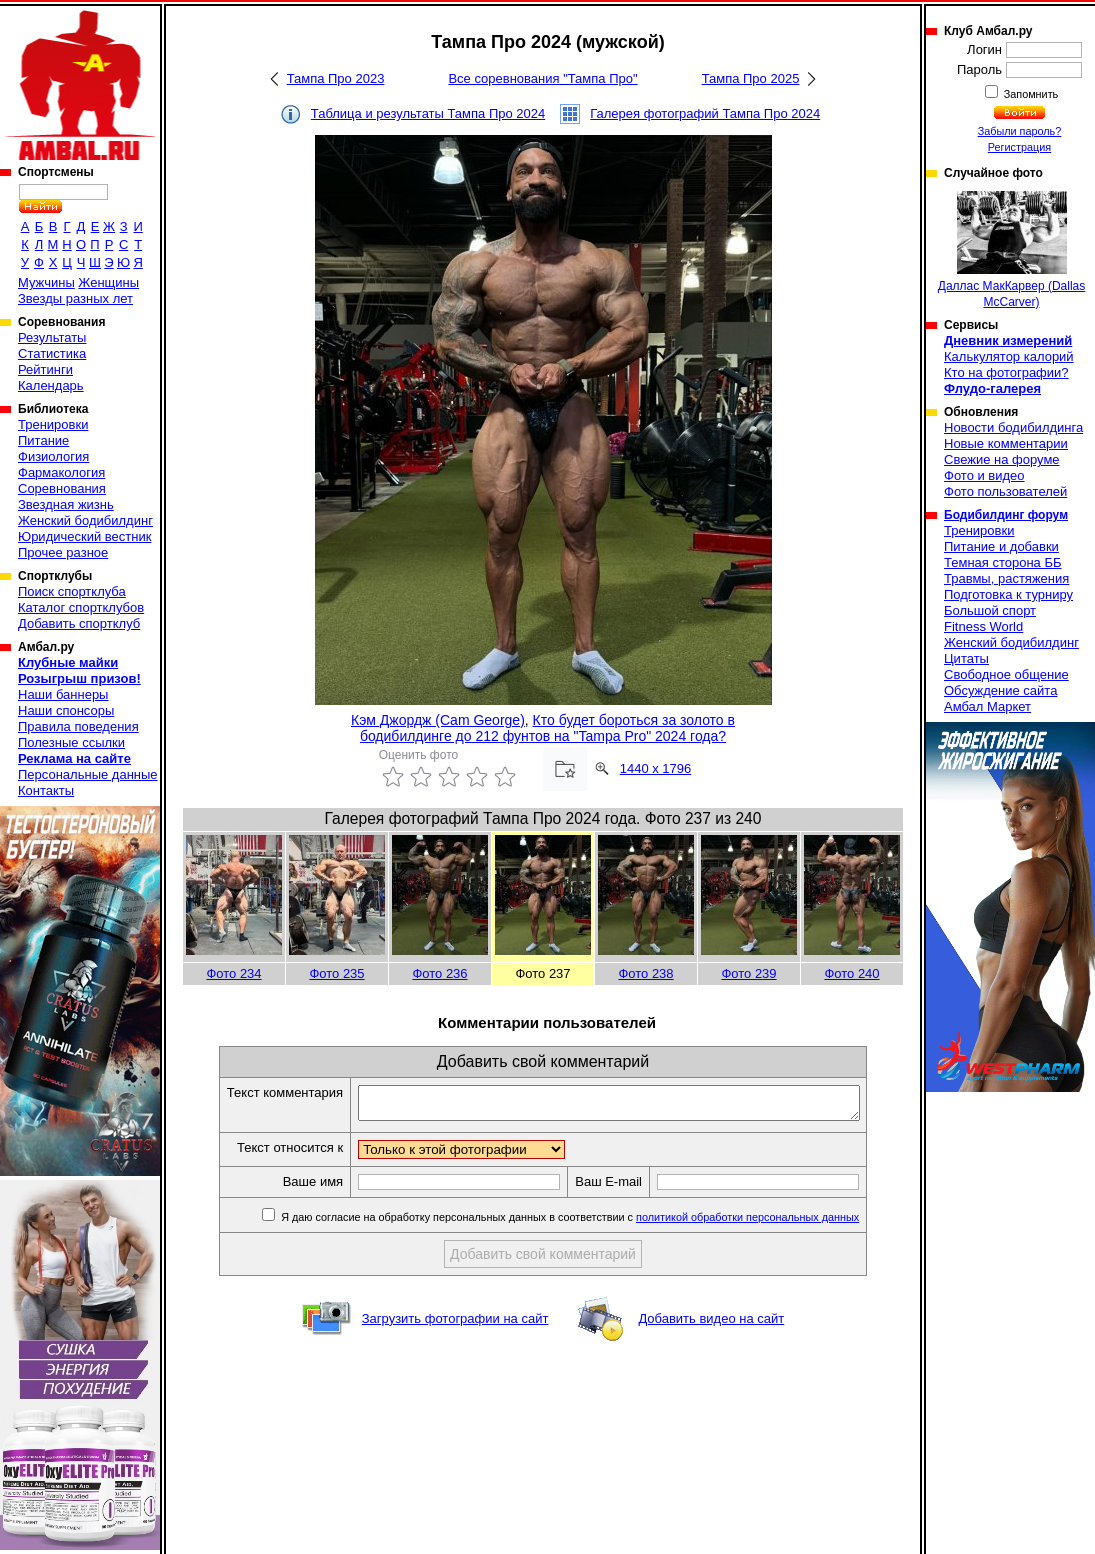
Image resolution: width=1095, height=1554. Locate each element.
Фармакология (61, 472)
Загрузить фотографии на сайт (455, 1324)
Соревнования (62, 488)
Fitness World (983, 626)
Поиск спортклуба (72, 591)
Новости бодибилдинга (1013, 427)
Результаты (52, 337)
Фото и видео (984, 475)
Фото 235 (336, 973)
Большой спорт (990, 610)
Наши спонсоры (66, 710)
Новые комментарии (1006, 443)
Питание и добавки (1001, 546)
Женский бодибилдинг (85, 520)
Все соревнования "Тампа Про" (542, 78)
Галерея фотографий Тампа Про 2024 (705, 113)
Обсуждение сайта (1000, 690)
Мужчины (46, 282)
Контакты (46, 790)
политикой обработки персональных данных (777, 1223)
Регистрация (1019, 147)
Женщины (108, 282)
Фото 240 (851, 973)
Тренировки (53, 424)
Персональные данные (88, 774)
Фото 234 (233, 973)
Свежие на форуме (1002, 459)
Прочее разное (63, 552)
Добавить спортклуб (79, 623)
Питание (43, 440)
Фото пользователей (1005, 491)
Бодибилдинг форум (1006, 515)
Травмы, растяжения (1006, 578)
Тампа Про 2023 (336, 78)
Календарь (51, 385)
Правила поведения (78, 726)
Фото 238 (645, 973)
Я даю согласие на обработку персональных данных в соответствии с (598, 1223)
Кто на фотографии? (1006, 372)
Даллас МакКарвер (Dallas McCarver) (1011, 250)
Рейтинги (45, 369)
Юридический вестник (84, 536)
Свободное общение (1006, 674)
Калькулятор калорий (1009, 356)
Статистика (52, 353)
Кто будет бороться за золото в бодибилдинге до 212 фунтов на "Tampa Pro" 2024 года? (547, 728)
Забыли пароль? (1020, 131)
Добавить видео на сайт (711, 1324)
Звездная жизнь (66, 504)
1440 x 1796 (656, 768)
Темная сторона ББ (1003, 562)
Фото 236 (439, 973)
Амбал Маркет (987, 706)
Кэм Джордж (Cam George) (438, 720)
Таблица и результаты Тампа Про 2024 (428, 113)
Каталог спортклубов (81, 607)
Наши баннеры (63, 694)
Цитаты (966, 658)
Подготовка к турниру (1008, 594)
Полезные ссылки (71, 742)
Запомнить (1030, 94)
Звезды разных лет (75, 298)
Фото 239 (748, 973)
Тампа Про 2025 (751, 78)
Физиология (53, 456)
